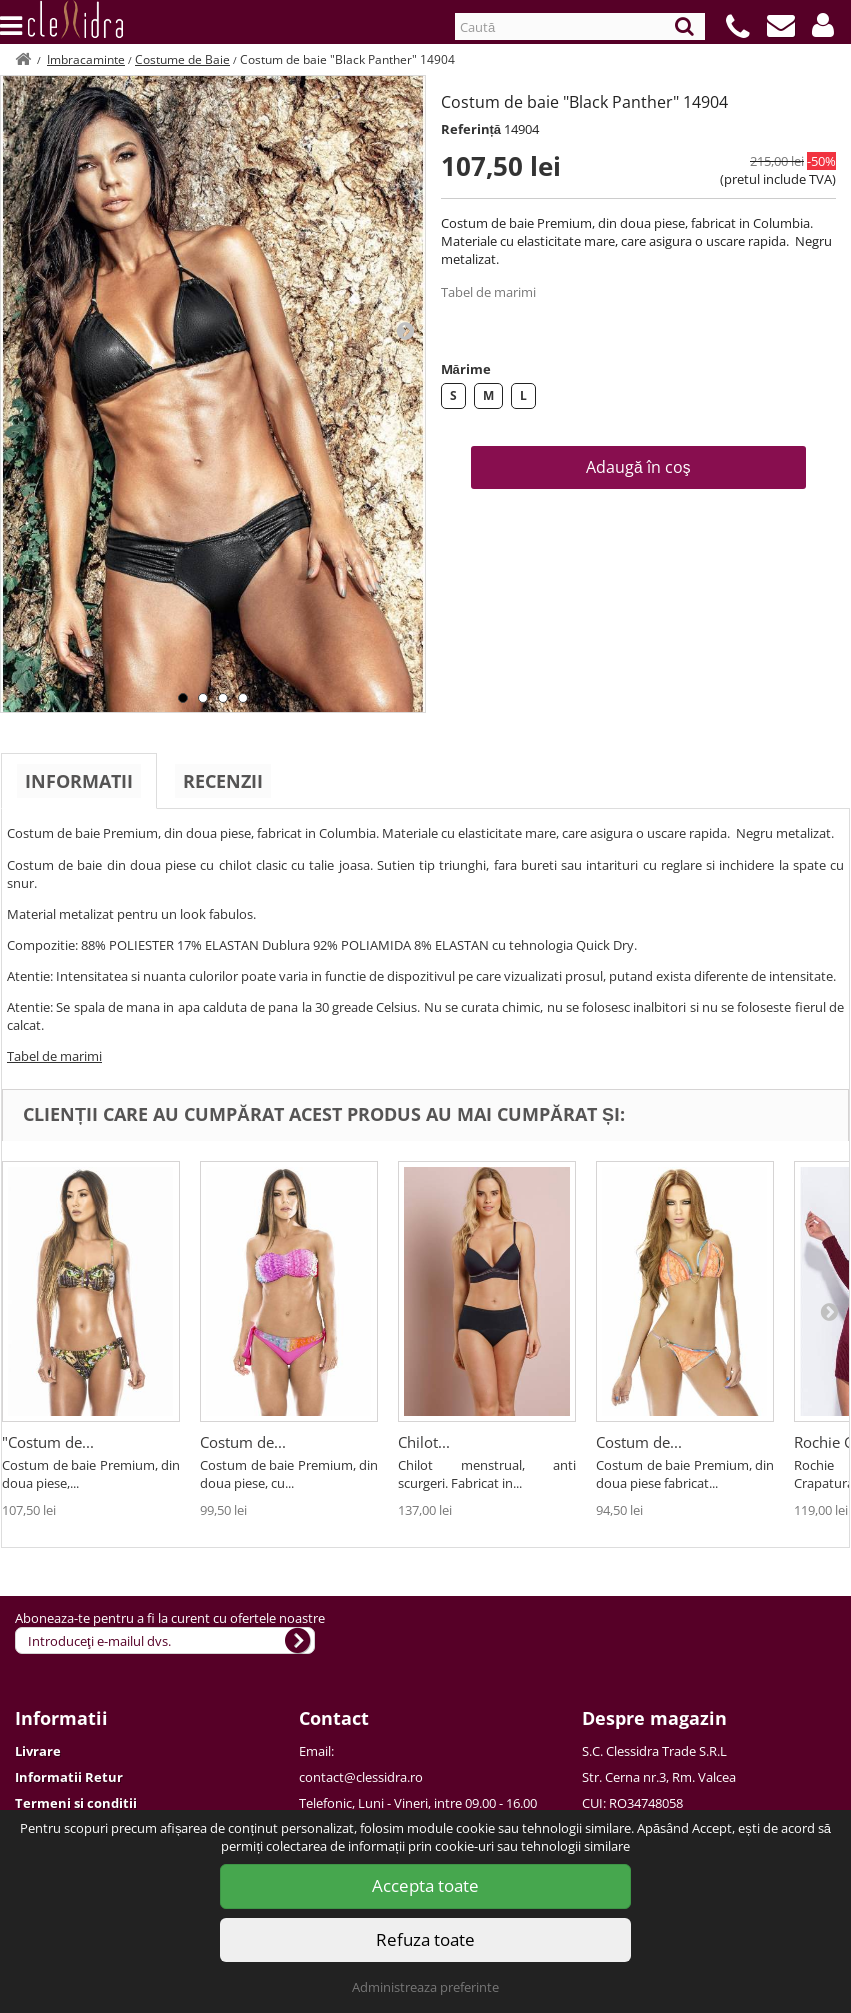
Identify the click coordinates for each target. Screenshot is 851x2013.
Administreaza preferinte (425, 1987)
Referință (471, 129)
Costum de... (243, 1442)
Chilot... (424, 1442)
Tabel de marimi (488, 292)
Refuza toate (425, 1939)
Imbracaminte (86, 59)
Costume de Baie (182, 59)
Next (405, 330)
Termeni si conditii (76, 1803)
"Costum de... (48, 1442)
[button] (823, 25)
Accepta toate (425, 1885)
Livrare (38, 1751)
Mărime (466, 369)
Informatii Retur (69, 1777)
